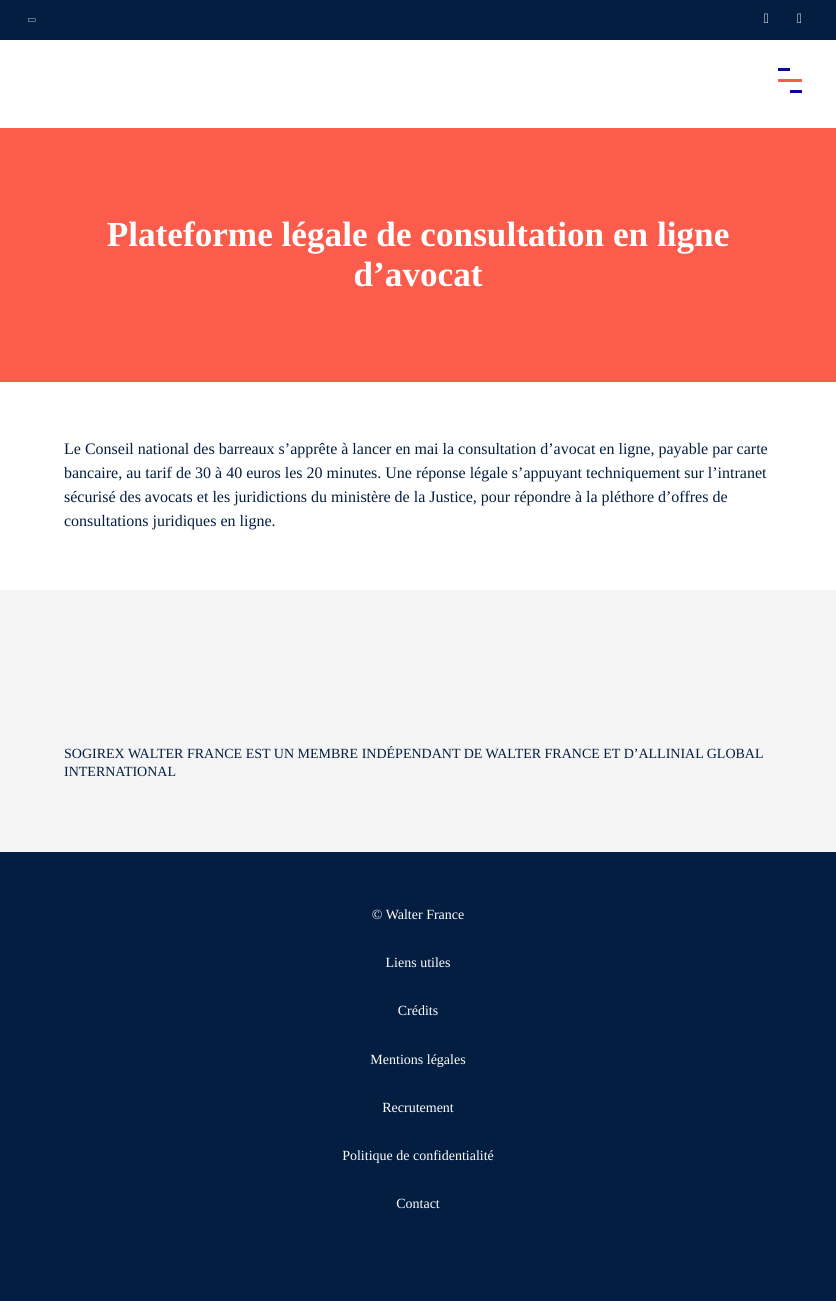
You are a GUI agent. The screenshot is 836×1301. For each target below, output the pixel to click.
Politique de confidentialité (418, 1156)
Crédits (418, 1011)
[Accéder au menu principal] (790, 80)
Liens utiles (418, 963)
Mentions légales (417, 1060)
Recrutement (418, 1108)
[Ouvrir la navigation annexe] (32, 20)
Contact (418, 1204)
